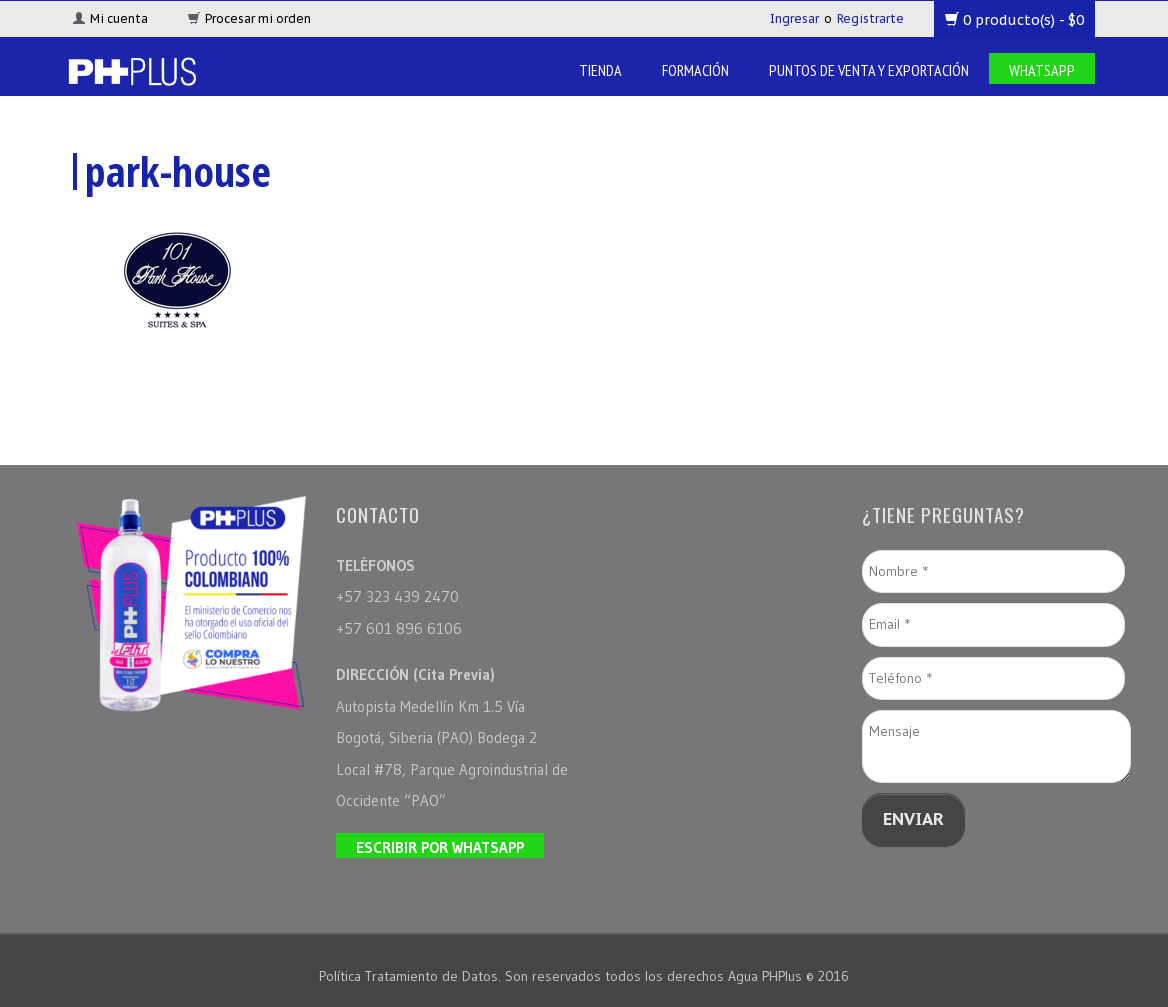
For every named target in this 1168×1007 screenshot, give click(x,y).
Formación (695, 70)
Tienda (600, 70)
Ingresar (794, 18)
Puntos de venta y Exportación (869, 70)
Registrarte (870, 18)
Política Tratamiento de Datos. (412, 976)
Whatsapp (1042, 70)
